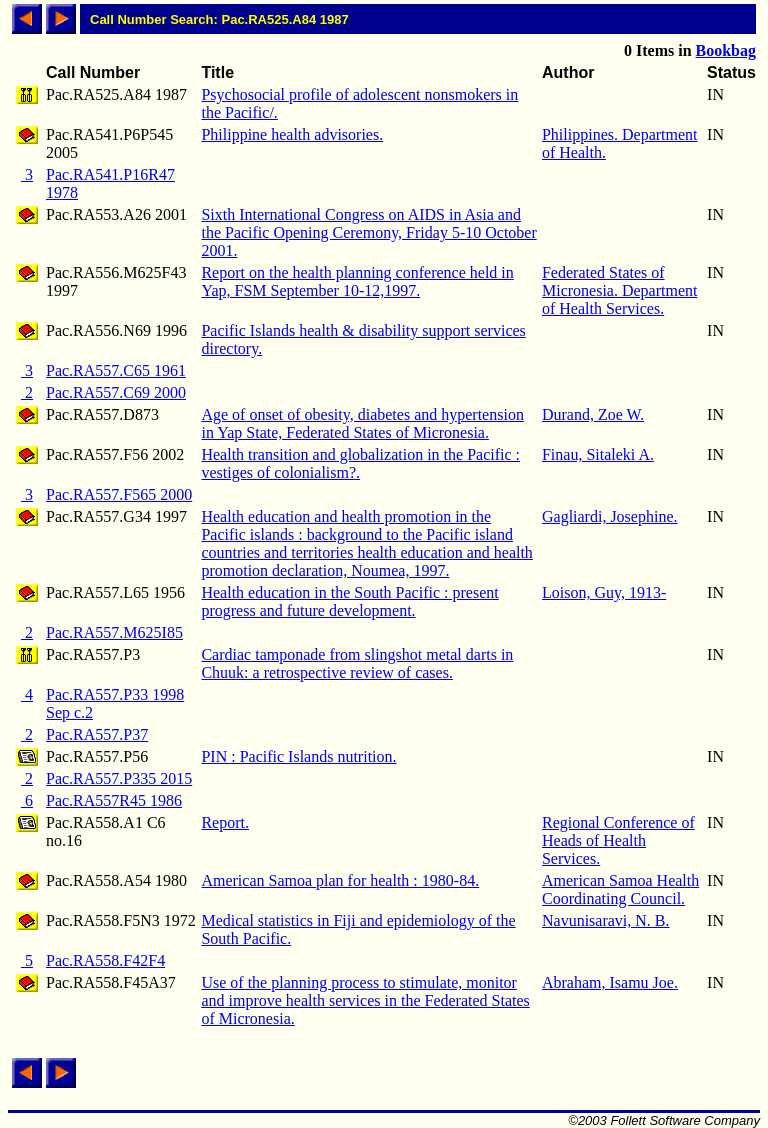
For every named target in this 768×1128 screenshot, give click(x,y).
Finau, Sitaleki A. (598, 454)
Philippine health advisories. (292, 134)
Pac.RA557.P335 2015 (119, 778)
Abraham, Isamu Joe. (610, 982)
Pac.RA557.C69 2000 (116, 392)
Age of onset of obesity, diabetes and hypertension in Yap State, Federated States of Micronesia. (362, 423)
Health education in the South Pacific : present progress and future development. (349, 601)
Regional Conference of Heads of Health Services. (618, 840)
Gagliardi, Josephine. (610, 516)
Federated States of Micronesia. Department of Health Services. (620, 290)
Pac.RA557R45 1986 (114, 800)
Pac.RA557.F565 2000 (119, 494)
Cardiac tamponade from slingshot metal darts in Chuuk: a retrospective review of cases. (357, 663)
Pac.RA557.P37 (97, 734)
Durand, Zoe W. (593, 414)
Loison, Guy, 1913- (604, 592)
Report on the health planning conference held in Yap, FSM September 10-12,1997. (357, 281)
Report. (225, 822)
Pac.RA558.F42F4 (105, 960)
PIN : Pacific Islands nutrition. (298, 756)
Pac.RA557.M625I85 (114, 632)
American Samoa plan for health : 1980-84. (340, 880)
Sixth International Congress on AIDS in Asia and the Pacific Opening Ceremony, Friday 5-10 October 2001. (368, 232)
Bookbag (726, 50)
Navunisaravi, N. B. (606, 920)
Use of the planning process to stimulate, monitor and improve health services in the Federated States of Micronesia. (365, 1000)
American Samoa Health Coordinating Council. (620, 889)
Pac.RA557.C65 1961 (116, 370)
